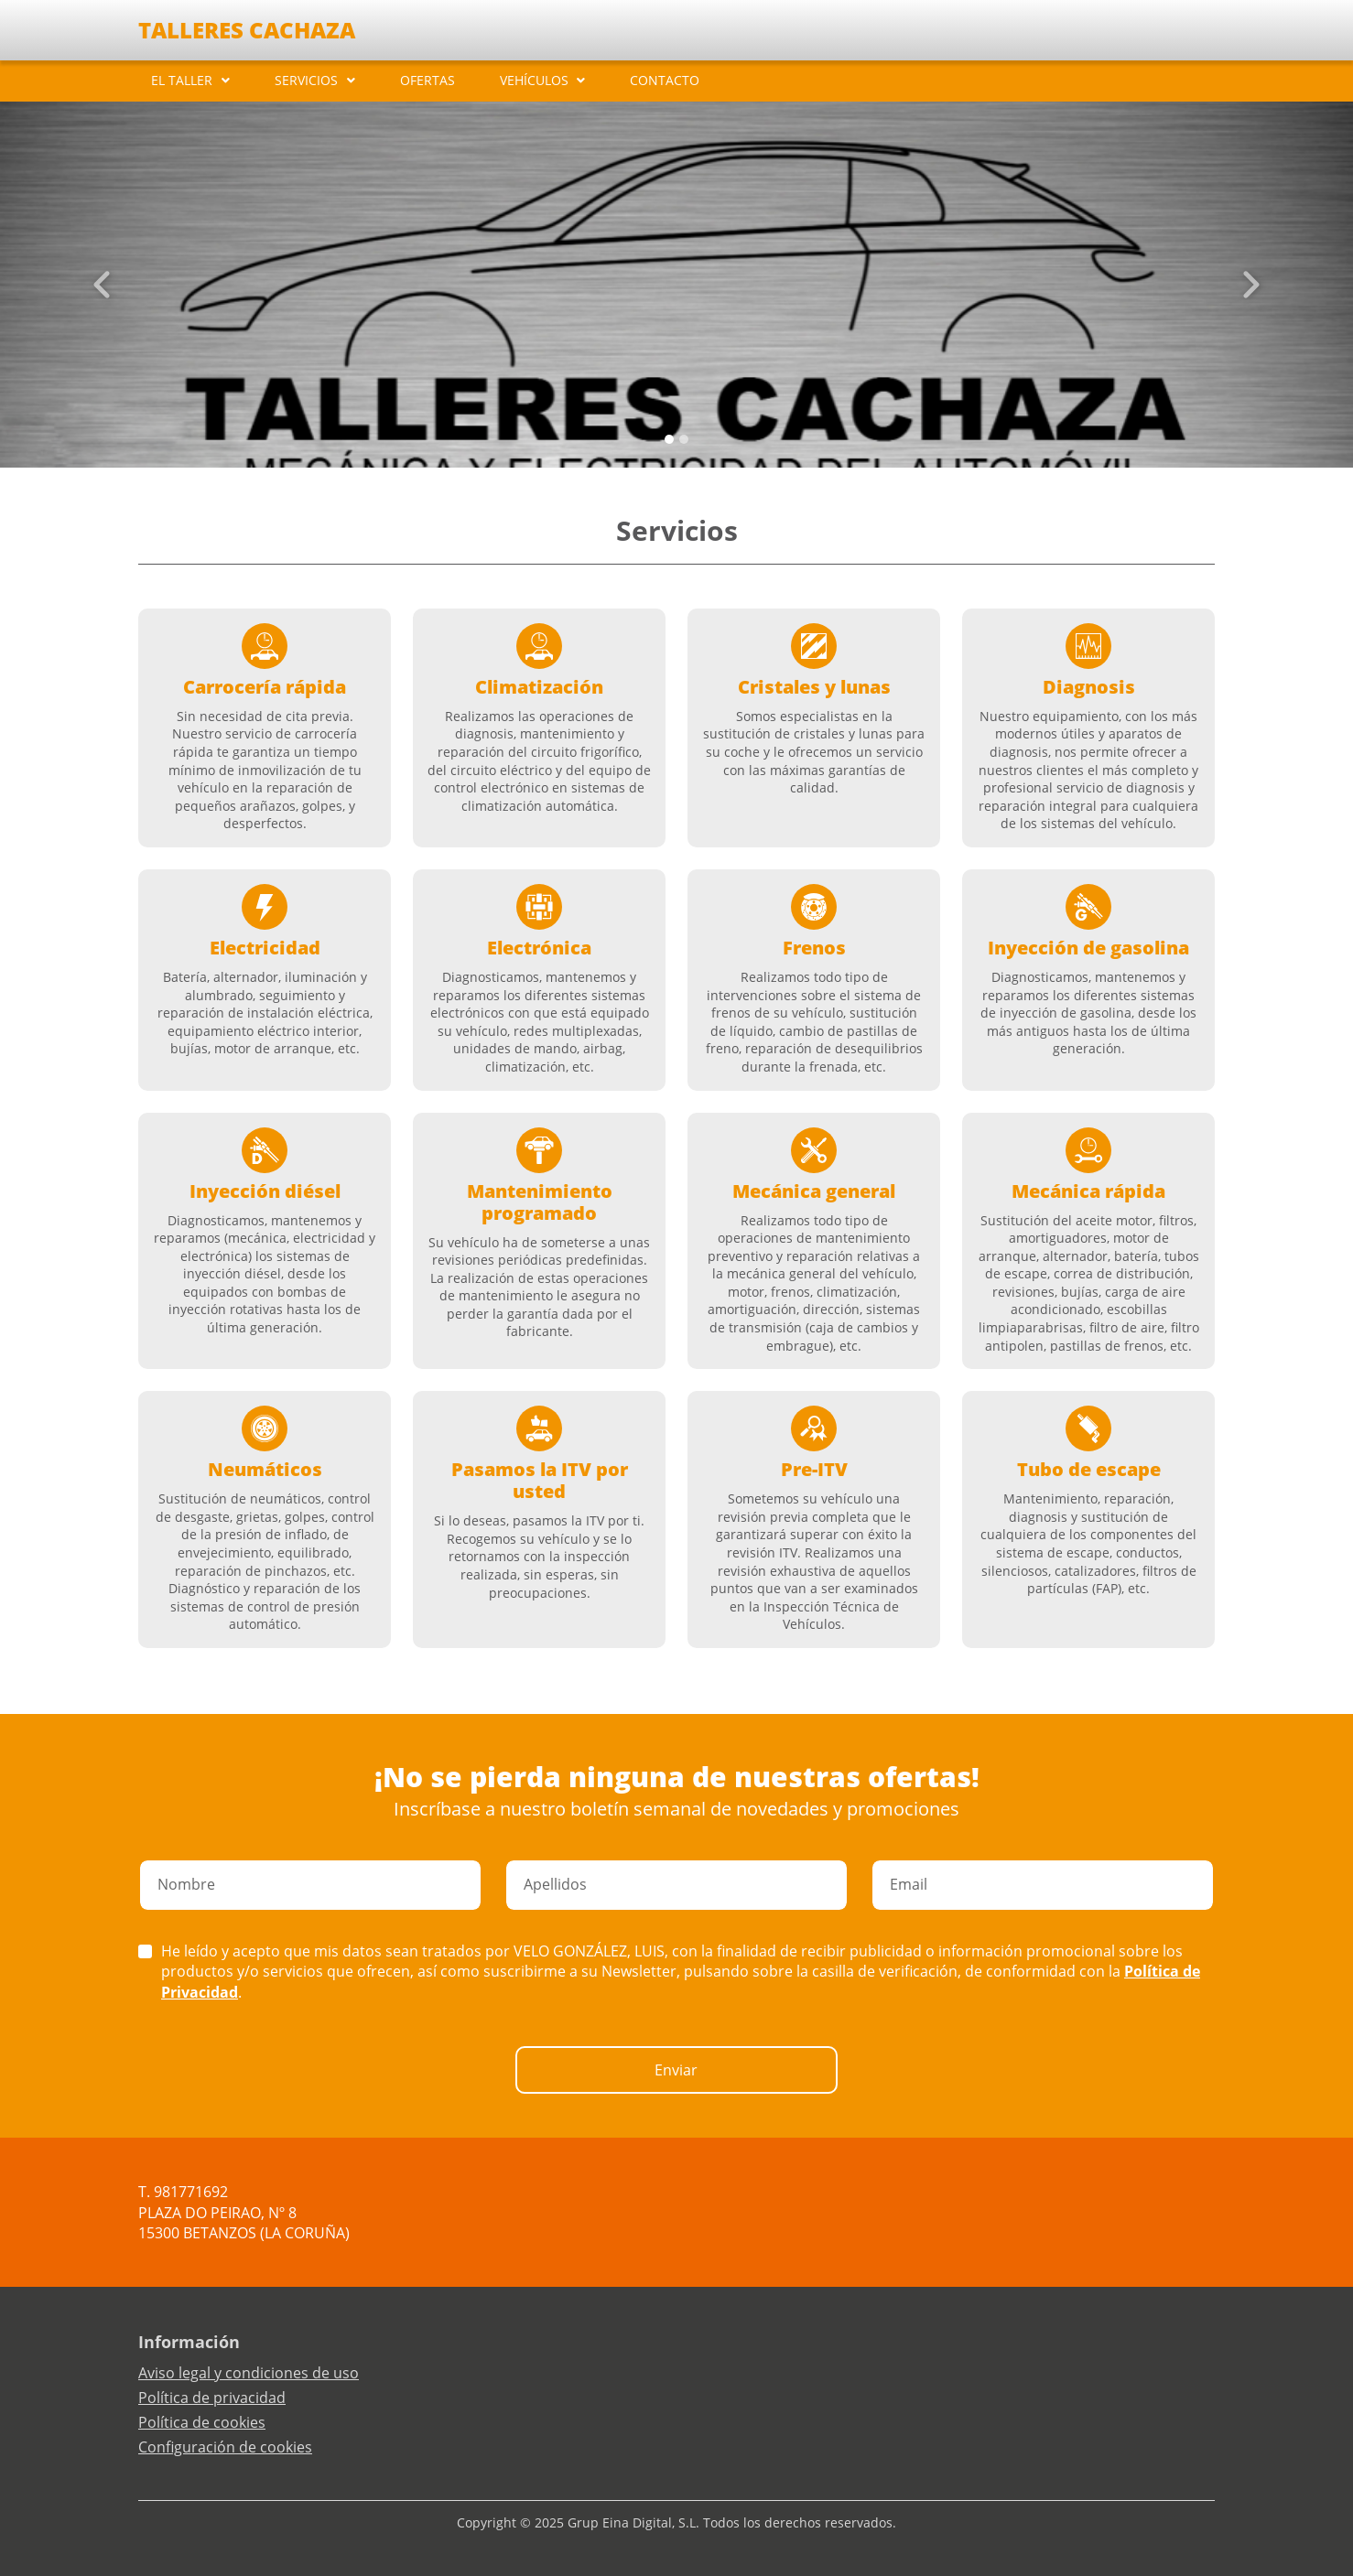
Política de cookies (201, 2422)
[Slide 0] (669, 439)
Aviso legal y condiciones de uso (248, 2373)
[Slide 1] (683, 439)
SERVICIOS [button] (306, 80)
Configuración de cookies (225, 2447)
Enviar (676, 2070)
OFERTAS (427, 80)
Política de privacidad (212, 2397)
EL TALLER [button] (181, 80)
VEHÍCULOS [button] (534, 80)
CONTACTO (664, 80)
